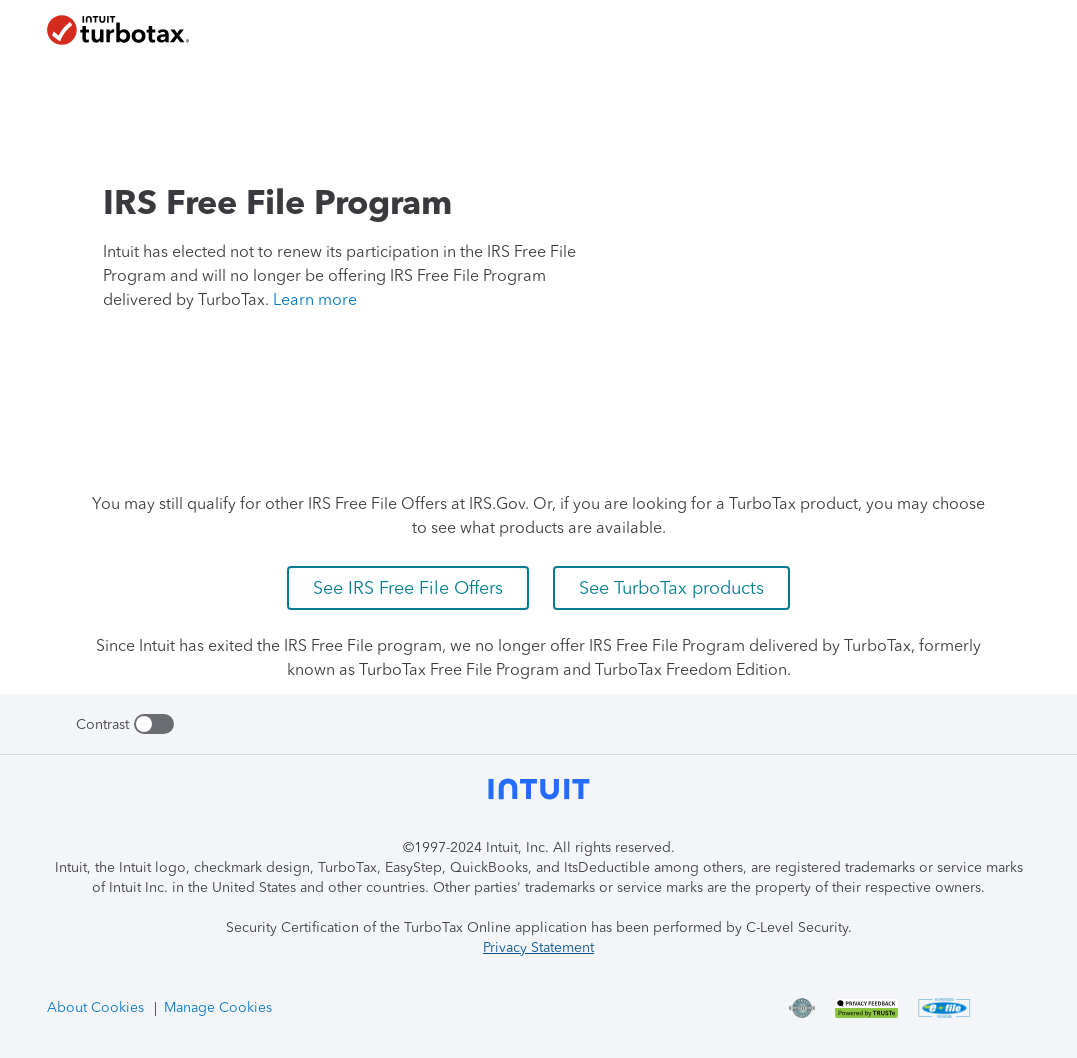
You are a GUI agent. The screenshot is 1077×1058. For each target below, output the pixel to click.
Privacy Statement (538, 947)
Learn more (315, 299)
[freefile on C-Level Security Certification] (812, 1008)
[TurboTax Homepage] (118, 30)
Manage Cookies (218, 1007)
